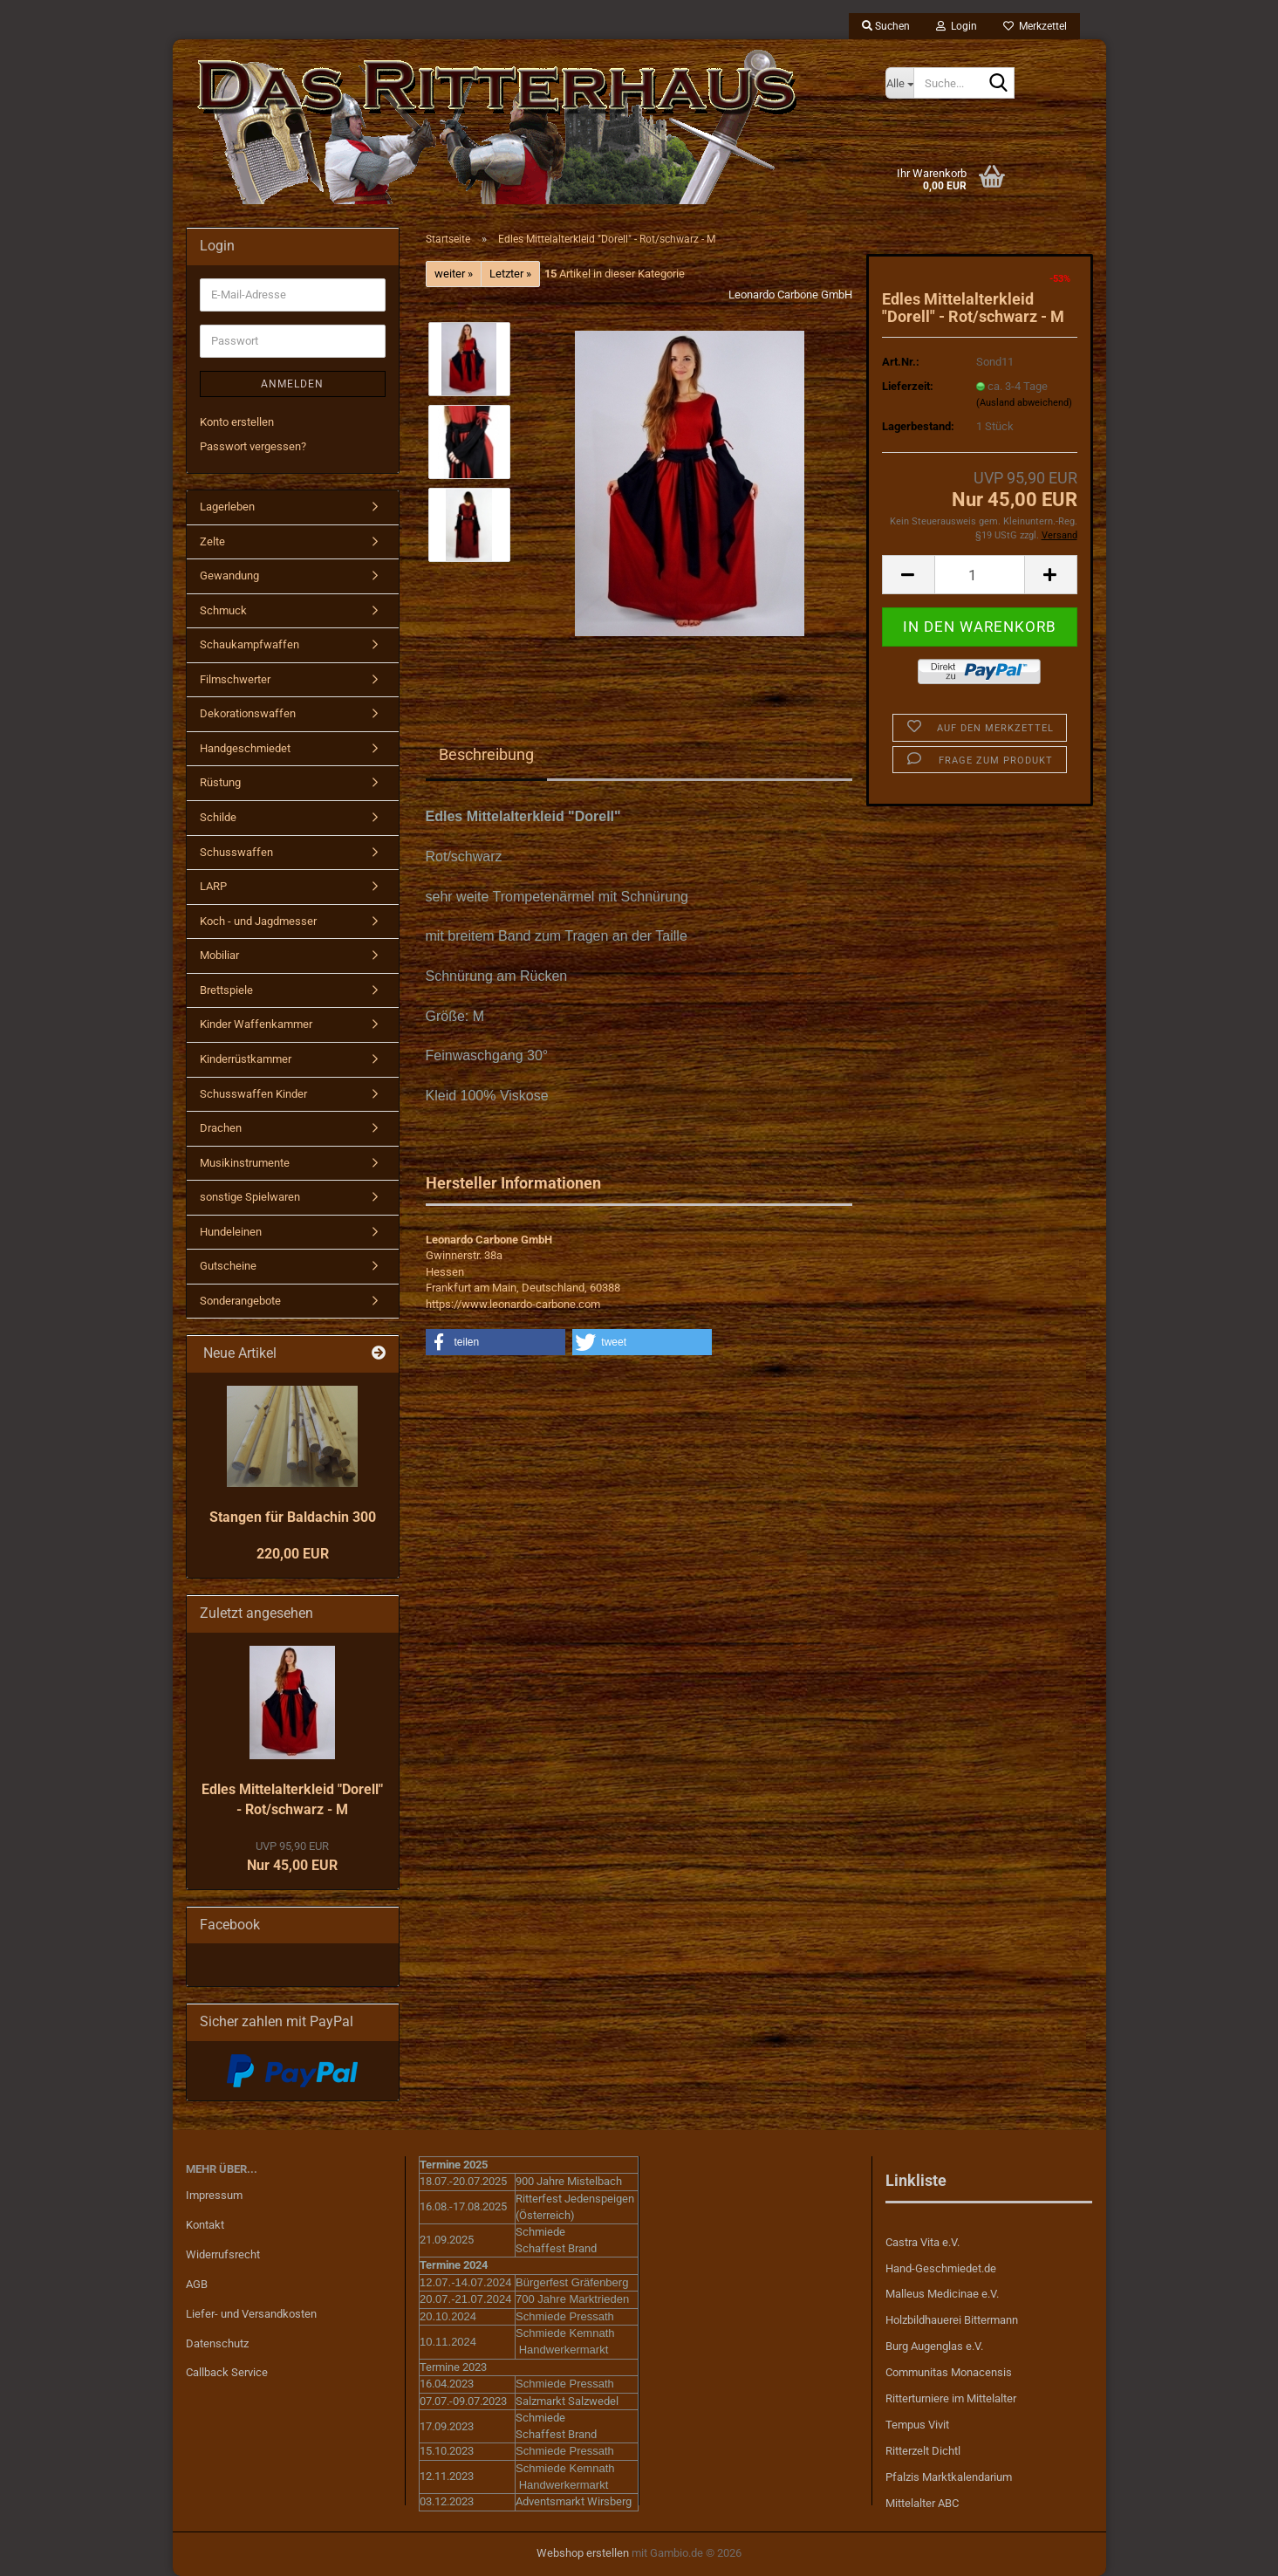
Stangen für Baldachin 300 (292, 1517)
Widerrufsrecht (223, 2254)
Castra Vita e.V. (922, 2242)
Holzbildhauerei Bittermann (951, 2319)
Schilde (218, 817)
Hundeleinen (231, 1231)
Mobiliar (219, 955)
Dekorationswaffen (248, 713)
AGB (197, 2284)
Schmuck (223, 610)
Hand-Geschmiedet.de (940, 2268)
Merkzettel (1035, 26)
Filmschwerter (235, 679)
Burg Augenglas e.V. (934, 2346)
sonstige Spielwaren (250, 1196)
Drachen (221, 1127)
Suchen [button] (886, 26)
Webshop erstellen (582, 2552)
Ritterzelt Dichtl (922, 2450)
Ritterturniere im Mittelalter (950, 2398)
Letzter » (510, 273)
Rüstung (220, 782)
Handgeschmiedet (245, 748)
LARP (213, 886)
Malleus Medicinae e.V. (942, 2293)
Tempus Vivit (917, 2424)
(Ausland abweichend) (1024, 402)
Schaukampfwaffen (249, 644)
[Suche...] (899, 83)
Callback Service (227, 2372)
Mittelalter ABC (922, 2503)
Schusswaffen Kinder (253, 1093)
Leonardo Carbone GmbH (790, 294)
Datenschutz (217, 2343)
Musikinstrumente (245, 1162)
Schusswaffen (236, 852)
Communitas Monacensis (948, 2372)
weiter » (453, 273)
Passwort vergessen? (253, 446)
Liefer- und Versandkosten (251, 2313)
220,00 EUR (292, 1553)
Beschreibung (486, 754)
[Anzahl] (979, 574)
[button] (908, 574)
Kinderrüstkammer (245, 1058)
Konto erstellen (237, 421)
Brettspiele (226, 990)
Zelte (212, 541)
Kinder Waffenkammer (256, 1024)
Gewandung (229, 575)
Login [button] (956, 26)
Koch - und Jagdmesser (258, 921)
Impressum (214, 2195)
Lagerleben (227, 506)
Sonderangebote (240, 1300)
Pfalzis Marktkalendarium (948, 2477)
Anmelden (292, 384)
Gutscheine (228, 1265)
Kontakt (205, 2224)
